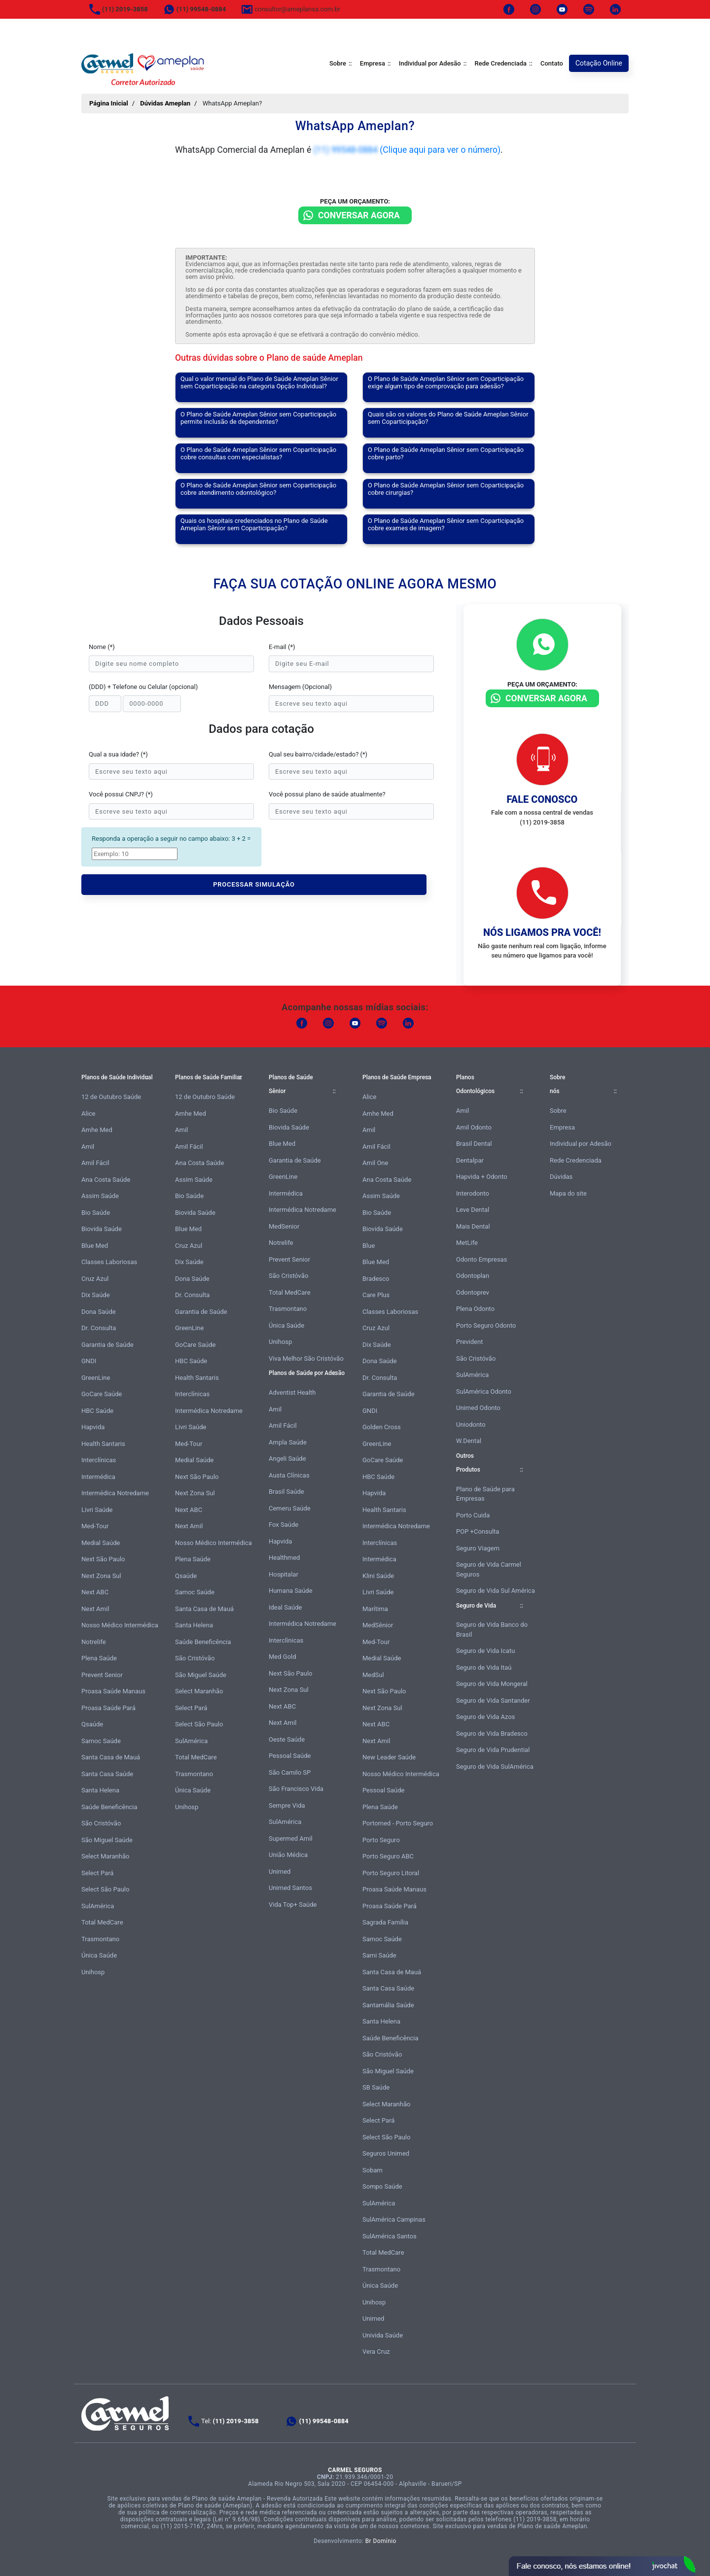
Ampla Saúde (288, 1442)
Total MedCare (102, 1922)
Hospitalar (283, 1574)
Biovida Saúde (101, 1229)
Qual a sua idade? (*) (118, 754)
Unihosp (93, 1972)
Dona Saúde (98, 1311)
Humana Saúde (291, 1590)
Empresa (372, 63)
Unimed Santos (290, 1887)
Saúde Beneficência (109, 1807)
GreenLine (95, 1377)
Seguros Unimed (385, 2153)
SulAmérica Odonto (483, 1391)
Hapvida (93, 1427)
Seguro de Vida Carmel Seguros (488, 1569)
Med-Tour (94, 1526)
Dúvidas (561, 1176)
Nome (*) (102, 647)
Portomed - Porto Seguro (397, 1823)
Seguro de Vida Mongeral (492, 1683)
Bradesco (375, 1278)
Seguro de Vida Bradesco (492, 1733)
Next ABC (94, 1592)
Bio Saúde (95, 1212)
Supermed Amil (291, 1838)
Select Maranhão (105, 1856)
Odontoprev (472, 1292)
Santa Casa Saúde (107, 1774)
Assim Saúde (100, 1196)
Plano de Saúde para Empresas (485, 1494)
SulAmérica (97, 1906)
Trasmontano (100, 1939)
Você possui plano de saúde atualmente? (327, 794)
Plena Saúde (99, 1658)
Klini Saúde (378, 1576)
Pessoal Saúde (290, 1755)
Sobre (337, 63)
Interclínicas (98, 1460)
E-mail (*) (282, 647)
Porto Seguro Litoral (390, 1873)
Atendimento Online (602, 2566)
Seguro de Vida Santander (493, 1700)
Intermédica (98, 1476)
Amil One (375, 1163)
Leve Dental (472, 1209)
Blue (368, 1245)
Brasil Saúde (286, 1491)
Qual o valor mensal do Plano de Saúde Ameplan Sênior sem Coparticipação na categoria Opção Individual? (259, 382)
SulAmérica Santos (389, 2236)
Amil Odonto (474, 1127)
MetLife (467, 1242)
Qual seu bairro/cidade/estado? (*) (318, 754)
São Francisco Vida (296, 1788)
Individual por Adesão (430, 63)
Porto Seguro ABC (388, 1856)
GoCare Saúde (101, 1394)
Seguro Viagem (477, 1548)
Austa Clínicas (289, 1475)
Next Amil (95, 1609)
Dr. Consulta (98, 1328)
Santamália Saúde (388, 2005)
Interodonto (472, 1193)
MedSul (373, 1675)
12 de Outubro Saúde (111, 1096)
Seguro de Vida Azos (485, 1716)
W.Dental (468, 1440)
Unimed (279, 1871)
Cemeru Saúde (290, 1508)
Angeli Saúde (287, 1458)
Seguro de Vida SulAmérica (494, 1766)
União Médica (288, 1854)
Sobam (372, 2170)
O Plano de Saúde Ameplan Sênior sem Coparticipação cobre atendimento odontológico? (258, 488)
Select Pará (97, 1873)
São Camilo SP (290, 1772)
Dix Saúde (95, 1295)
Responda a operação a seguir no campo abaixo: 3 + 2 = (171, 838)
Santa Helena (100, 1790)
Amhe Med (96, 1129)
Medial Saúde (100, 1542)
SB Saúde (376, 2087)
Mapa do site (568, 1193)
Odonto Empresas (481, 1259)
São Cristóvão (101, 1823)
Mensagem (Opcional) (300, 686)
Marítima (375, 1609)
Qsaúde (92, 1724)
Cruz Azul (94, 1278)
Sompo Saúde (382, 2186)
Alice (88, 1113)
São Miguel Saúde (107, 1840)
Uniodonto (471, 1424)
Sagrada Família (385, 1922)
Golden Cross (381, 1427)
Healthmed (284, 1557)
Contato (551, 63)
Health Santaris (103, 1443)
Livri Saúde (96, 1509)
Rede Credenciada (501, 63)
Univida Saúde (382, 2335)
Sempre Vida (287, 1805)
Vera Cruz (376, 2351)
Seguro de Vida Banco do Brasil (492, 1629)
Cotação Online (598, 63)
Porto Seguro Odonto (486, 1325)
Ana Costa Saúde (105, 1179)
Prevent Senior (102, 1675)
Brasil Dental (474, 1143)
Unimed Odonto (478, 1407)
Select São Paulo (105, 1889)
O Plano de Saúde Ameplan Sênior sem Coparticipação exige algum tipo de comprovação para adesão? (446, 382)
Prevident (469, 1341)
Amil (87, 1146)
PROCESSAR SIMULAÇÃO (254, 884)
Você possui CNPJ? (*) (121, 794)
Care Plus (376, 1295)
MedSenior (284, 1226)
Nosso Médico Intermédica (119, 1625)
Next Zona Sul (101, 1576)
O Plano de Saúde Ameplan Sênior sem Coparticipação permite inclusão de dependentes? (258, 418)
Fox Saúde (283, 1524)
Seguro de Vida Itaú (484, 1667)
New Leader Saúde (389, 1757)
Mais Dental (473, 1226)
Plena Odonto (475, 1308)
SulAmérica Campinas (394, 2219)
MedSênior (377, 1625)
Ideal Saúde (285, 1607)
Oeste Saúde (287, 1739)
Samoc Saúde (101, 1741)
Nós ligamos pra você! (542, 932)
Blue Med (94, 1245)
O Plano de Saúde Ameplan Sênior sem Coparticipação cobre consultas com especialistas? (258, 453)
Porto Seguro (381, 1840)
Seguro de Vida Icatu (485, 1650)
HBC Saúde (97, 1410)
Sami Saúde (379, 1955)
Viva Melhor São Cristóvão (306, 1358)
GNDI (88, 1361)
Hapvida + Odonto (481, 1176)
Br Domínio (380, 2541)
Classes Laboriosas (109, 1262)
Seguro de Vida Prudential (493, 1749)
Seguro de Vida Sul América (495, 1590)
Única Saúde (99, 1955)
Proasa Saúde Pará (108, 1708)
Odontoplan (472, 1275)
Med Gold (282, 1656)
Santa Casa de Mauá (110, 1757)
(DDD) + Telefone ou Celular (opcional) (143, 686)
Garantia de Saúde (107, 1344)
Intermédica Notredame (115, 1493)
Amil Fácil (95, 1163)
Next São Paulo (103, 1559)
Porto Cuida (473, 1515)
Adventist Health (292, 1392)
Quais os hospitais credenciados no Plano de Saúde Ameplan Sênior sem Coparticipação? (254, 524)
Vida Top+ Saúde (293, 1904)
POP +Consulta (477, 1531)
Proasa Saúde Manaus (113, 1691)
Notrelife (93, 1642)
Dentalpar (470, 1160)
